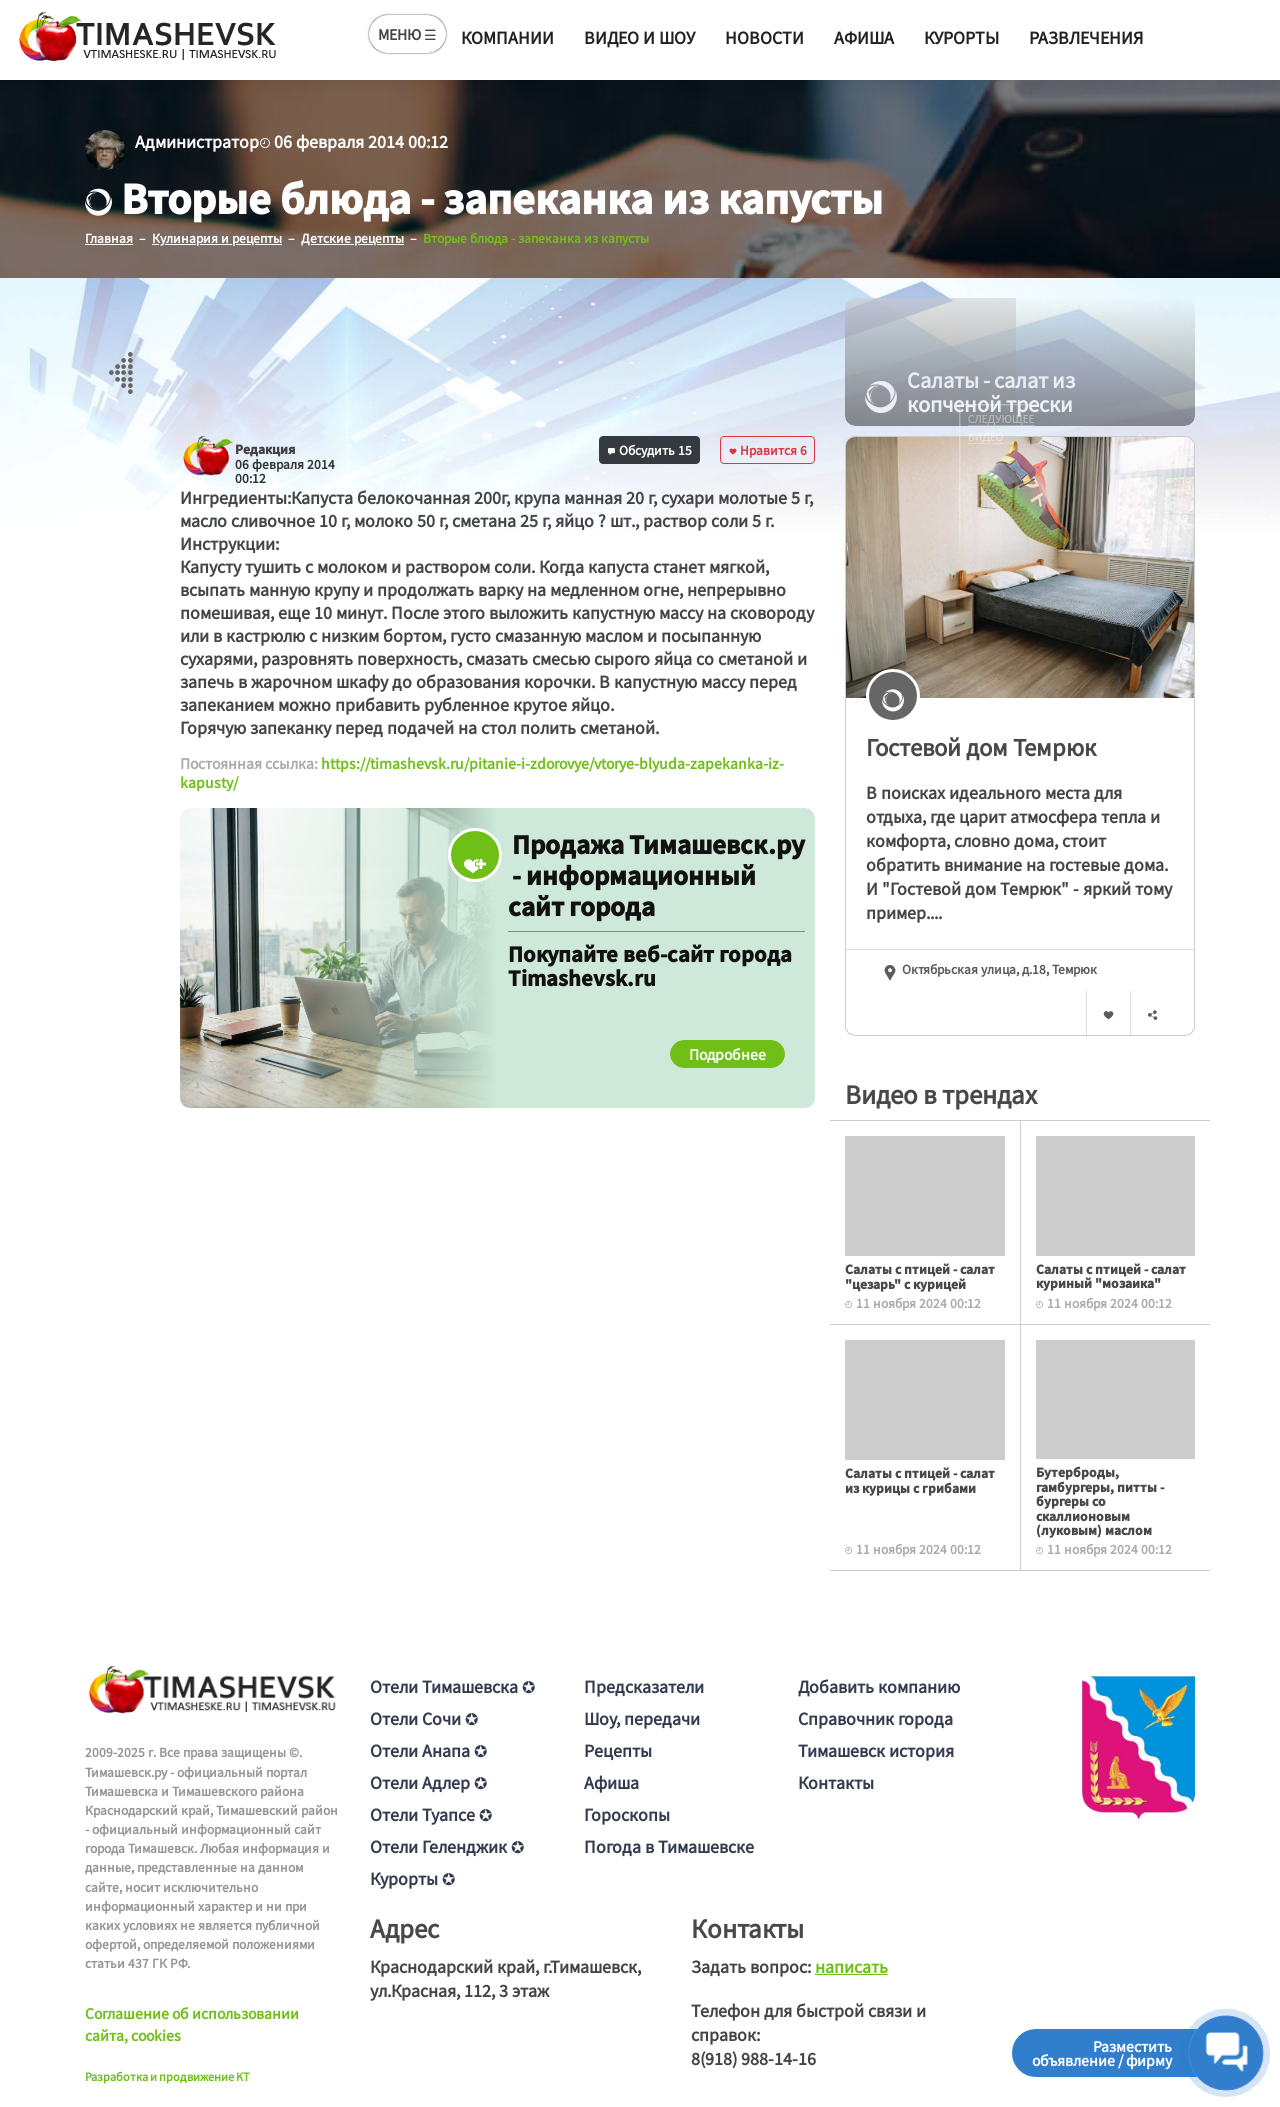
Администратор (197, 141)
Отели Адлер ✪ (428, 1782)
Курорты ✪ (412, 1878)
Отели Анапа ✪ (428, 1750)
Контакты (836, 1782)
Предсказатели (644, 1686)
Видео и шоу (639, 37)
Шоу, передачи (642, 1718)
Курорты (961, 37)
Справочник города (875, 1718)
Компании (507, 37)
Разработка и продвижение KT (167, 2075)
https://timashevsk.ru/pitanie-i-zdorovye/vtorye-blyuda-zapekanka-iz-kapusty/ (482, 772)
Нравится (768, 448)
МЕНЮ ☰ (407, 34)
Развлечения (1086, 37)
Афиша (864, 37)
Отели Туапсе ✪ (431, 1814)
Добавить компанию (879, 1686)
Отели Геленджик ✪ (447, 1846)
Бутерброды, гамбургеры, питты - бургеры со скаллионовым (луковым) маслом (1100, 1500)
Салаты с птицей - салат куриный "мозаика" (1111, 1274)
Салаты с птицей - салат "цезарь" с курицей (920, 1275)
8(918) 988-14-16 (753, 2058)
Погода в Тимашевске (669, 1846)
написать (851, 1966)
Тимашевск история (876, 1750)
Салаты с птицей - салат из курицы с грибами (920, 1479)
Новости (764, 37)
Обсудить (650, 448)
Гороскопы (627, 1814)
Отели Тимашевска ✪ (452, 1686)
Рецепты (618, 1750)
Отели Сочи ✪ (424, 1718)
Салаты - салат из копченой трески (970, 392)
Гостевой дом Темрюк (981, 746)
